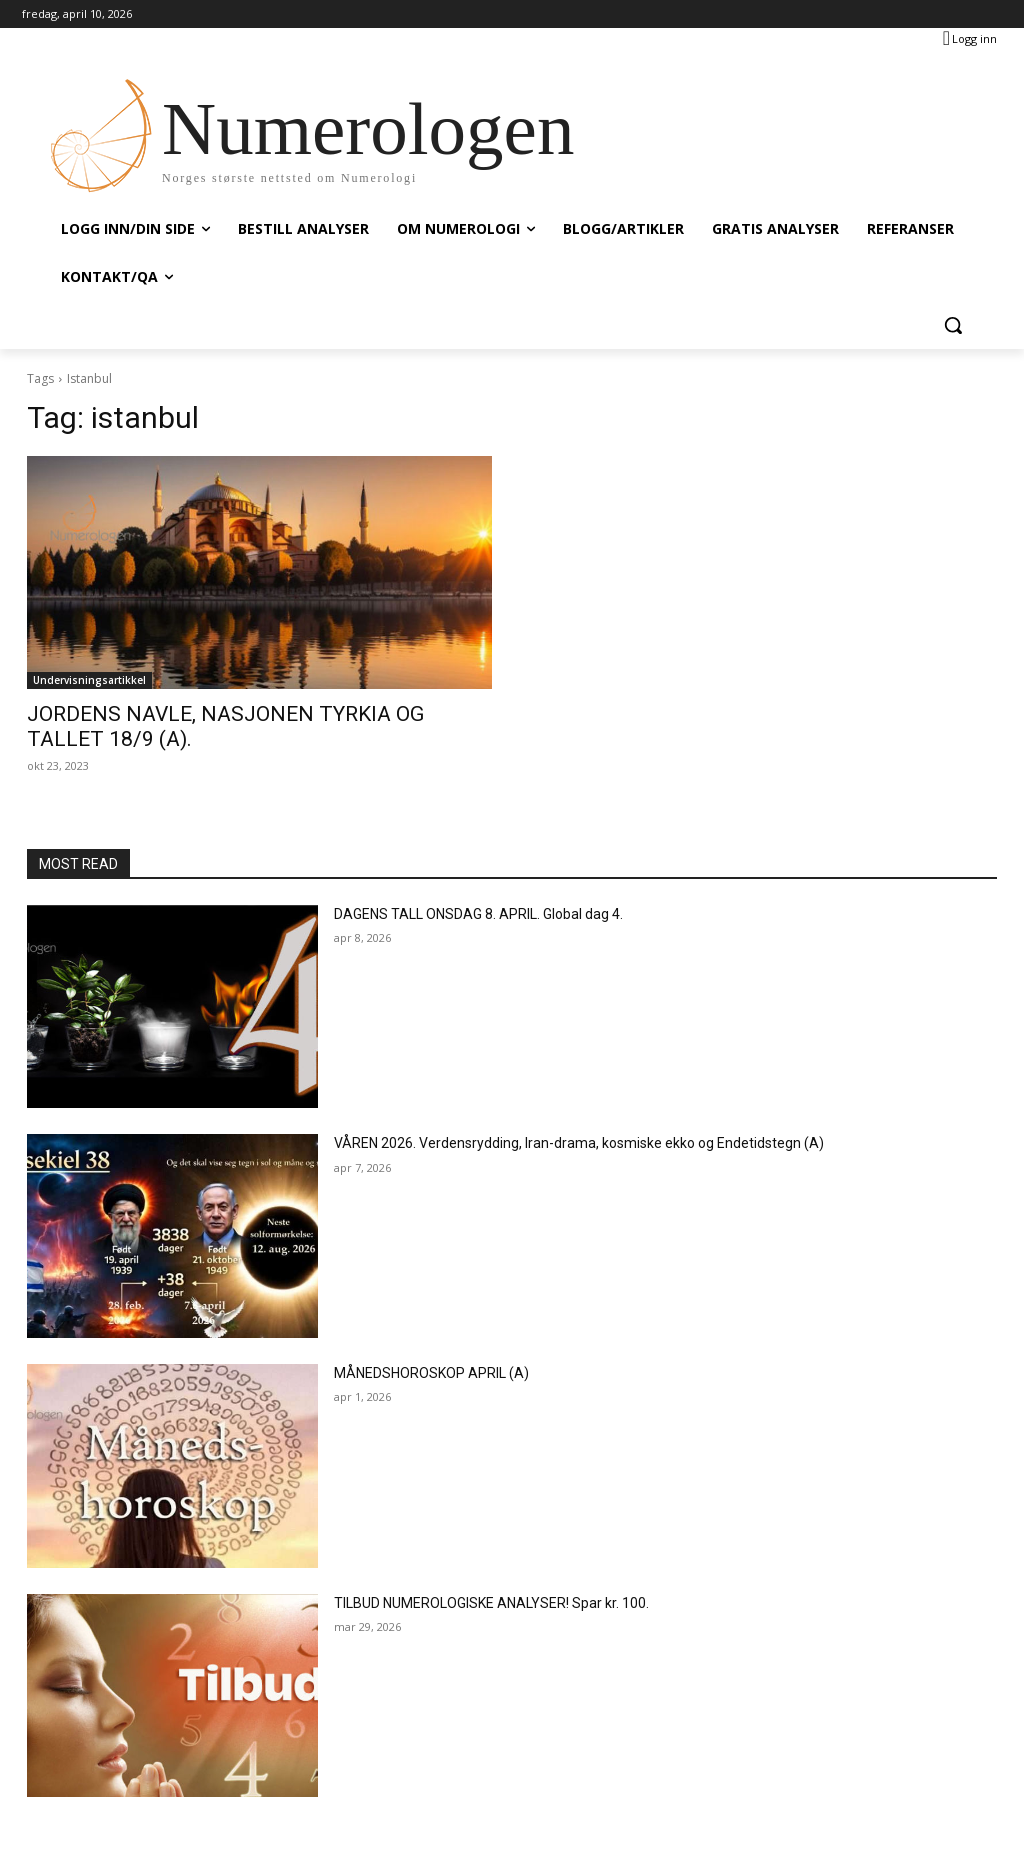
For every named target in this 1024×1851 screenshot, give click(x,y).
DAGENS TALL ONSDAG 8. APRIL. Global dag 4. (478, 914)
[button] (953, 325)
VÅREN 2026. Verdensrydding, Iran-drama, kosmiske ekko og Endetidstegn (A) (579, 1143)
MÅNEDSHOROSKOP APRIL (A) (431, 1373)
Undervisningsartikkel (89, 680)
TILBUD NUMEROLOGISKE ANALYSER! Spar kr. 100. (491, 1603)
